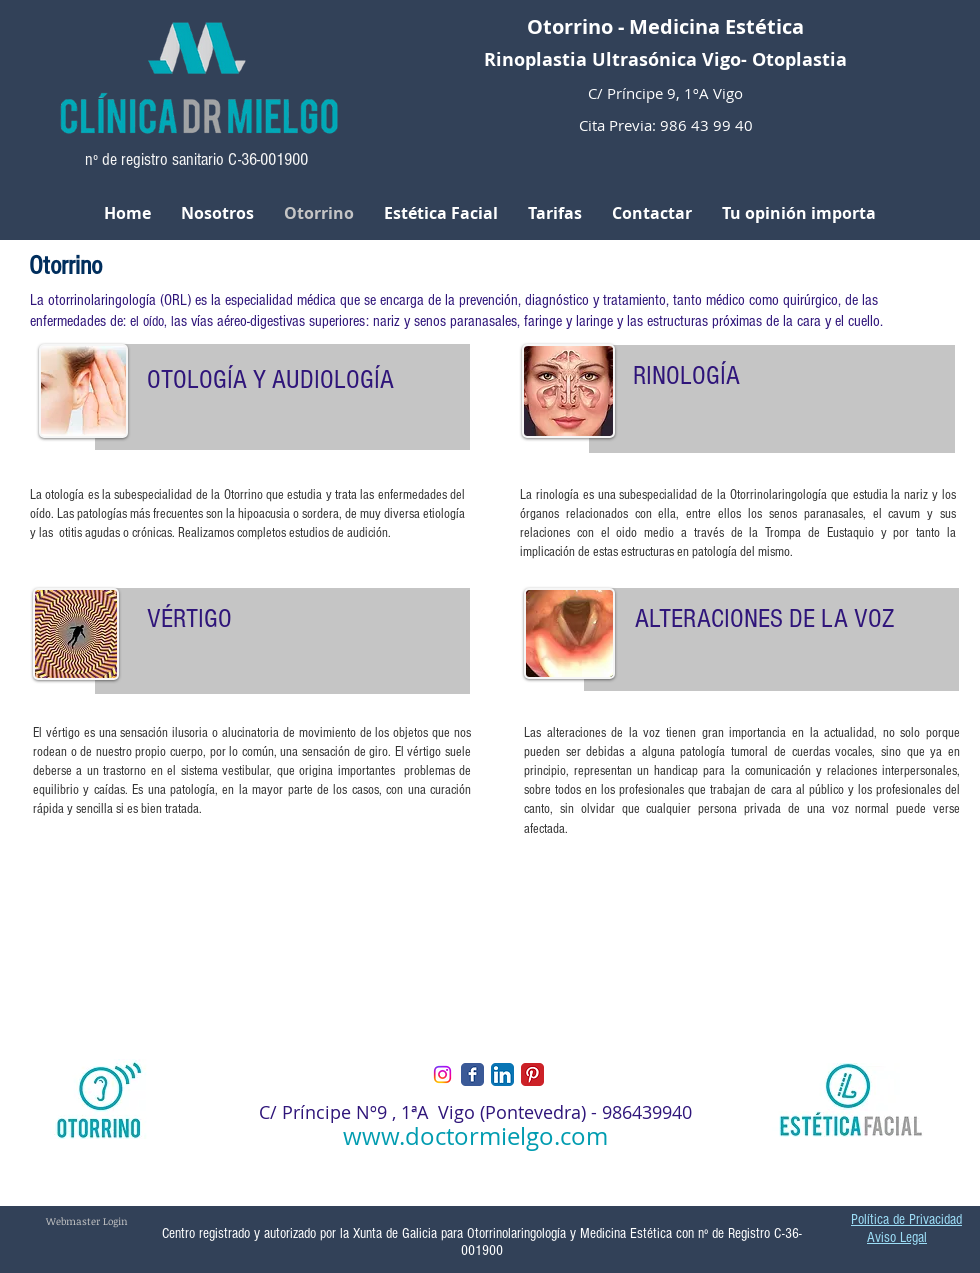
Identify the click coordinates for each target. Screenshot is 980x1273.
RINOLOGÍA (686, 376)
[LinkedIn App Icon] (502, 1074)
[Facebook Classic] (472, 1074)
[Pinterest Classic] (532, 1074)
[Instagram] (442, 1074)
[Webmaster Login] (87, 1221)
